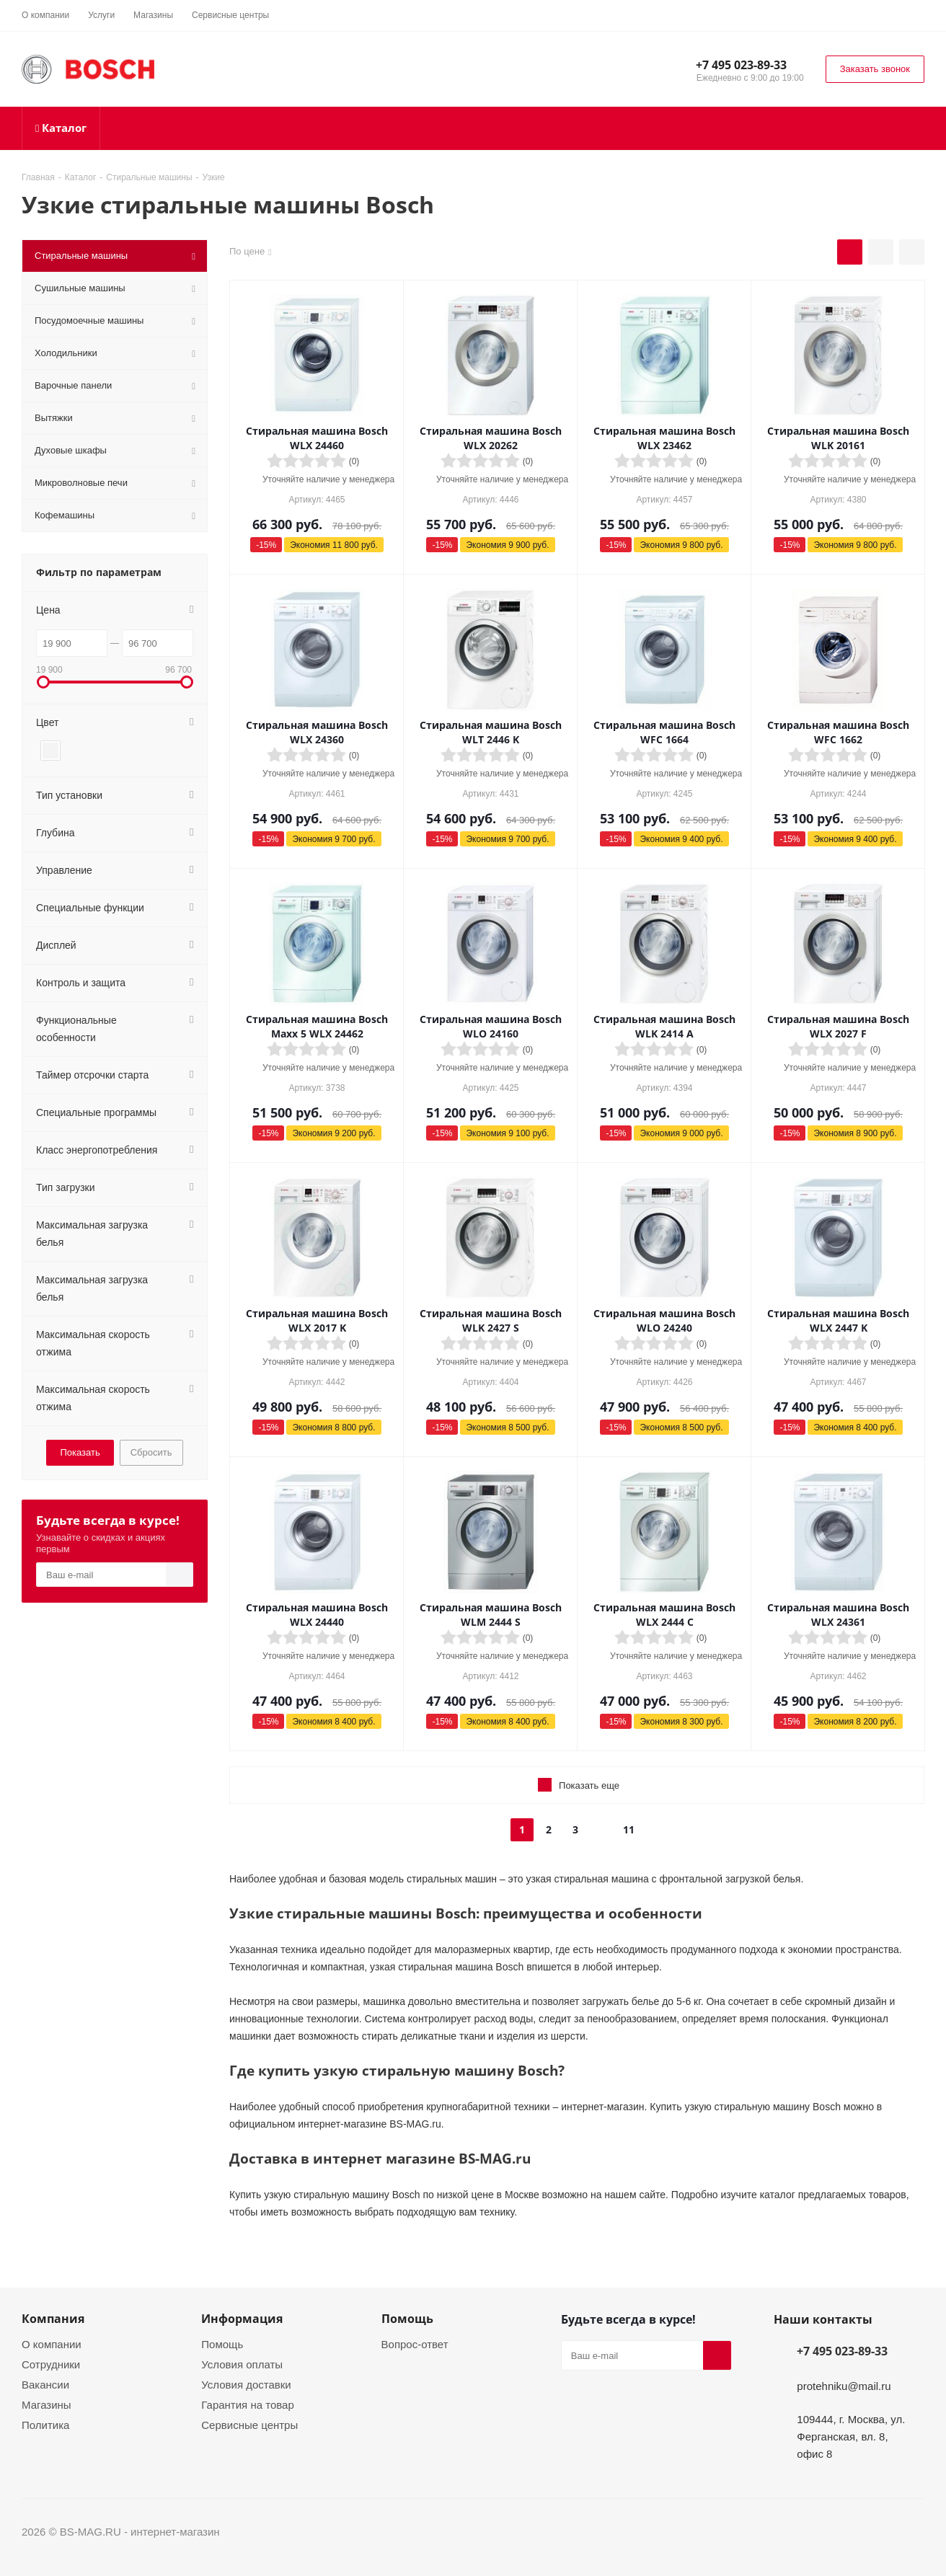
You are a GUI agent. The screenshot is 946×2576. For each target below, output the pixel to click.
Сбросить (151, 1452)
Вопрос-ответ (414, 2344)
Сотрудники (51, 2364)
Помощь (222, 2344)
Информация (242, 2319)
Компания (53, 2319)
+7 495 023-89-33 (741, 65)
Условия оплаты (242, 2364)
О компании (51, 2344)
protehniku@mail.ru (843, 2385)
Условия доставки (246, 2384)
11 (629, 1829)
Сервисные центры (249, 2424)
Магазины (46, 2404)
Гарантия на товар (247, 2404)
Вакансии (45, 2384)
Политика (45, 2424)
